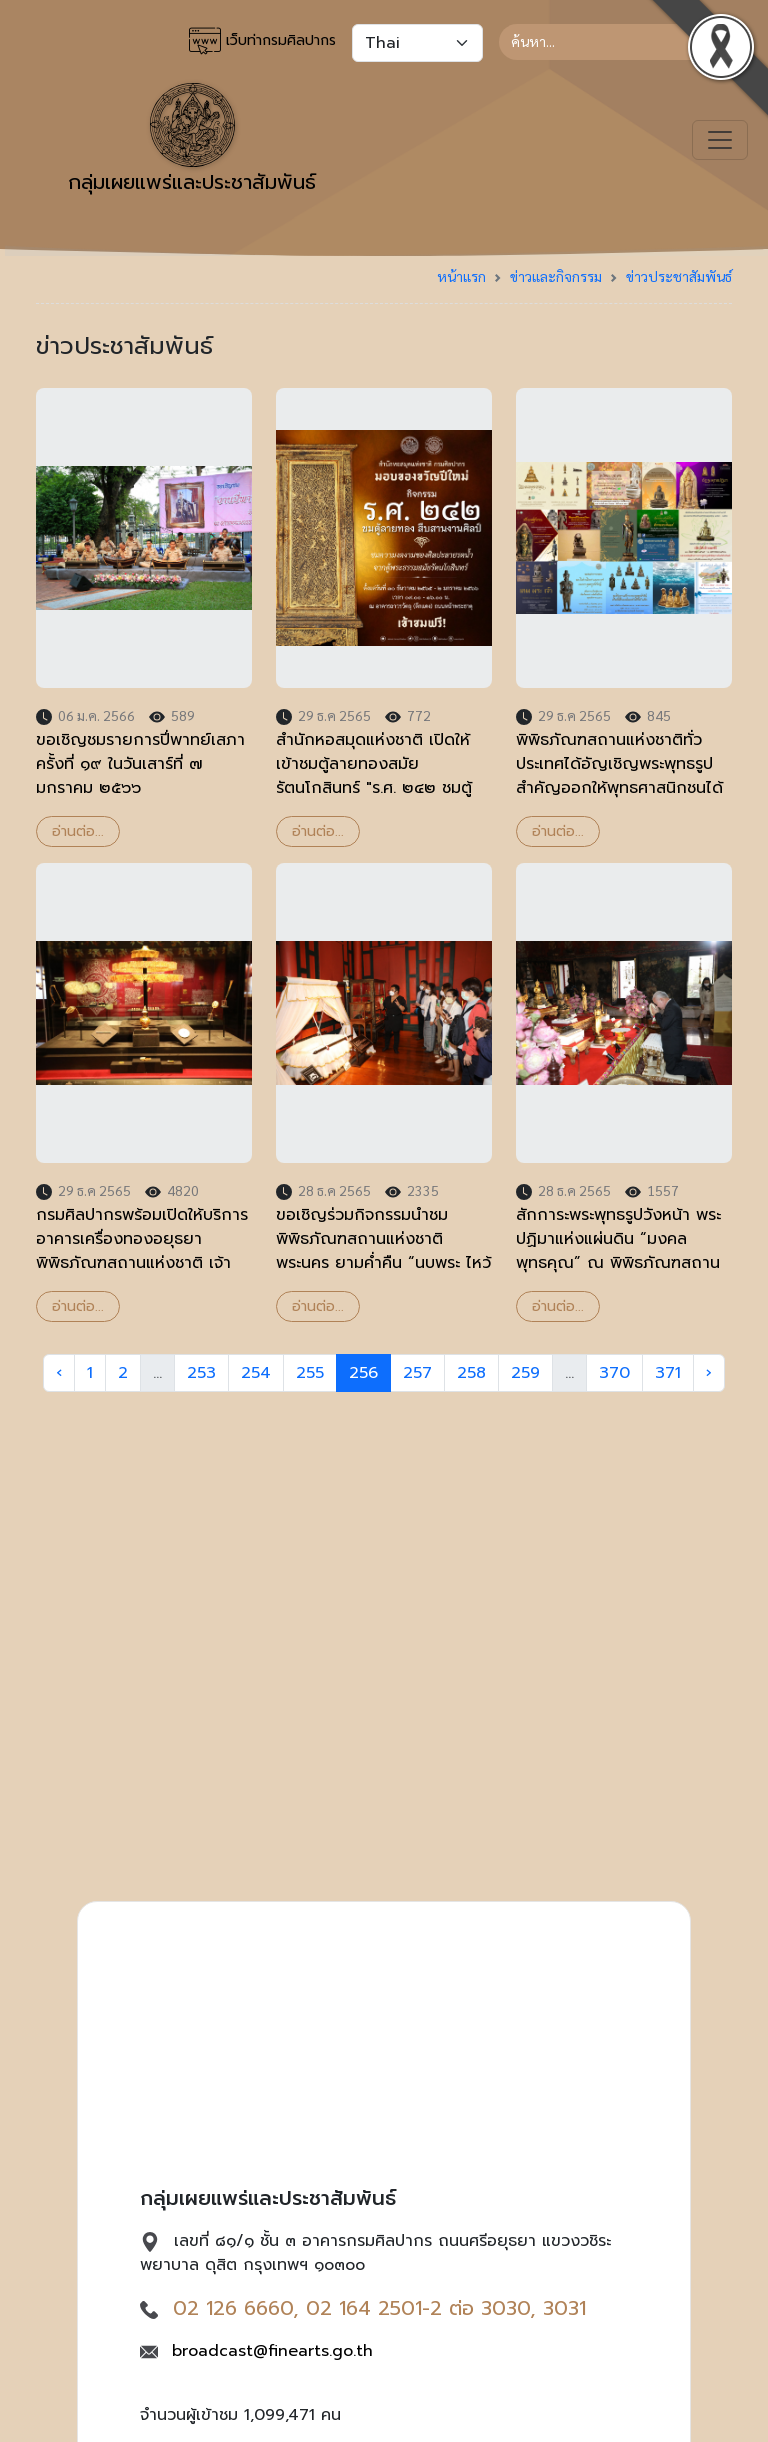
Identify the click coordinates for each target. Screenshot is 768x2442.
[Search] (615, 42)
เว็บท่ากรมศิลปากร (262, 41)
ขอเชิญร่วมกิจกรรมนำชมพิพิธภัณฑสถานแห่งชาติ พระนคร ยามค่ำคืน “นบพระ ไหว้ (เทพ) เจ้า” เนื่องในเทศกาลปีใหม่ (383, 1263)
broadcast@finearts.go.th (272, 2351)
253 (201, 1373)
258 (471, 1373)
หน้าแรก (461, 276)
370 (614, 1373)
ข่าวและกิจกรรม (556, 276)
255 (310, 1373)
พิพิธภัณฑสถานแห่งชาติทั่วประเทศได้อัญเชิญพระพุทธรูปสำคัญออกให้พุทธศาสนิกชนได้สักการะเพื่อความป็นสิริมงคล (619, 776)
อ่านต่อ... (78, 831)
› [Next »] (709, 1373)
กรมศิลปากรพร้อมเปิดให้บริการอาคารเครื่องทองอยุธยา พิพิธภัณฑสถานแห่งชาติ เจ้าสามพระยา (142, 1251)
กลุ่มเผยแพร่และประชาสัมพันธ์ (192, 140)
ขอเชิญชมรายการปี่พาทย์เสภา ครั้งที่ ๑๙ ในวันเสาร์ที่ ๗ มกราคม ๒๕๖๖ (140, 764)
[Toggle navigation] (720, 140)
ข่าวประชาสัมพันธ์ (679, 276)
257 (417, 1373)
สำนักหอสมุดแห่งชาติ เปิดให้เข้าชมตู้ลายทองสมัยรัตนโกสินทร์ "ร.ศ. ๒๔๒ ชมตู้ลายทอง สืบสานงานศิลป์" (374, 776)
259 (525, 1373)
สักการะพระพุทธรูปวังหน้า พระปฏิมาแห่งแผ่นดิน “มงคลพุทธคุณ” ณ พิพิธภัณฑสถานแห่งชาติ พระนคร (618, 1251)
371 (668, 1373)
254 (256, 1373)
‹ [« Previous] (59, 1373)
